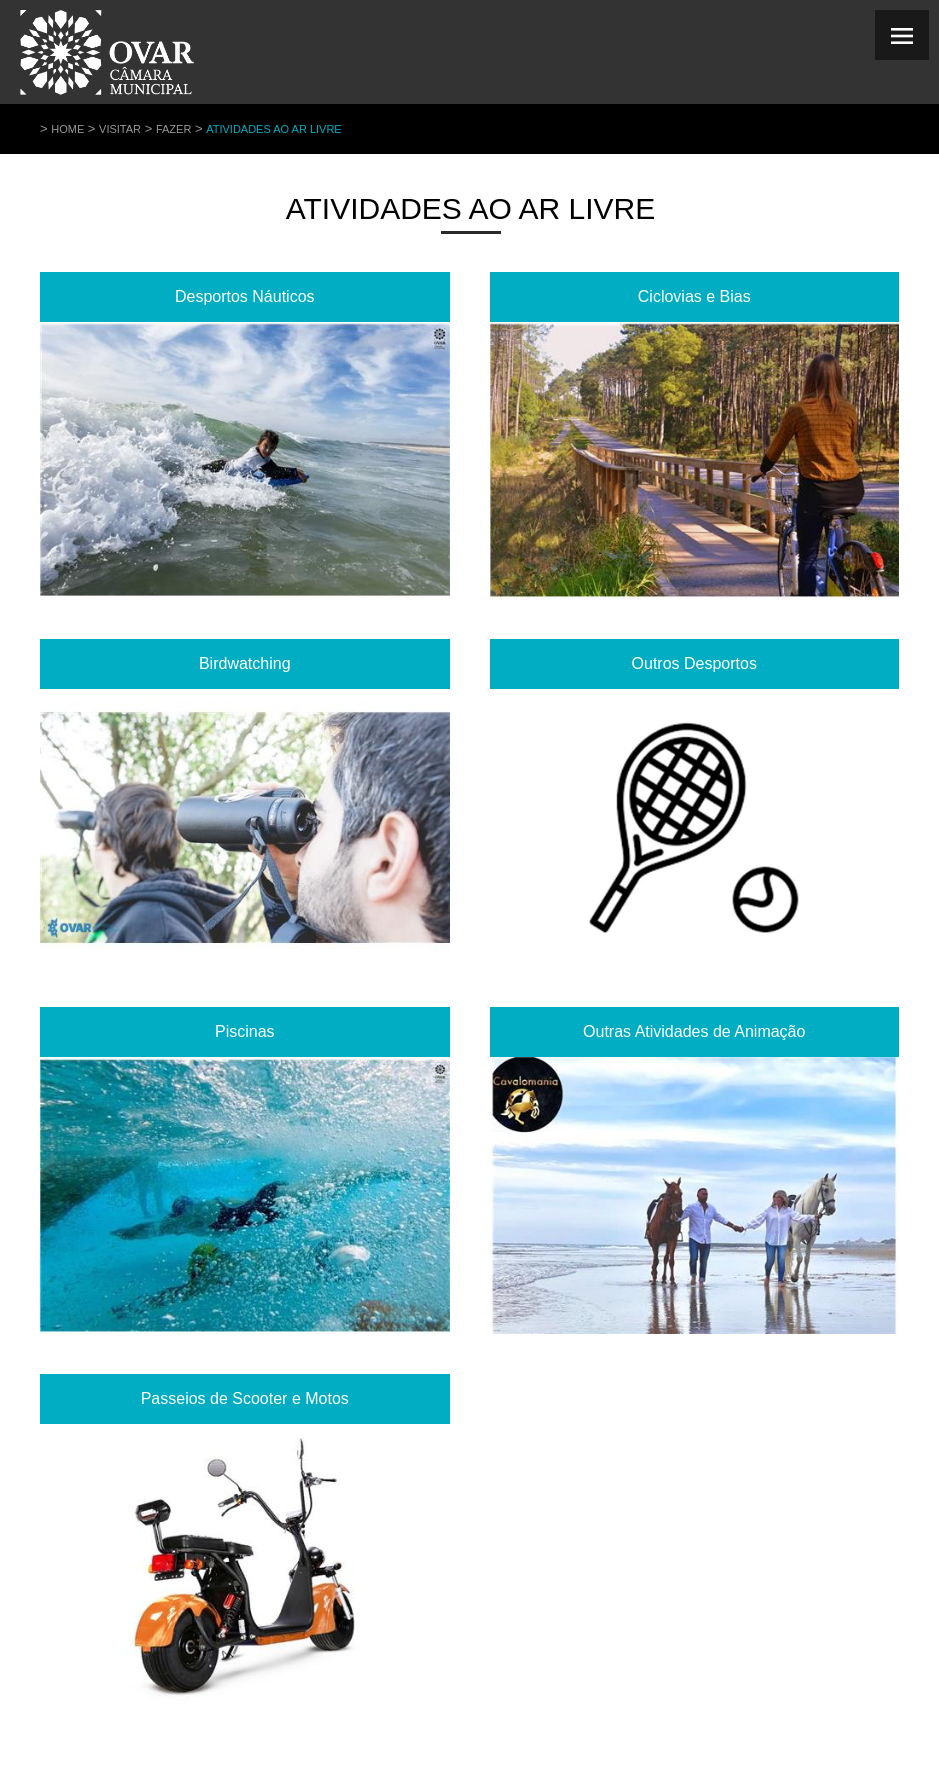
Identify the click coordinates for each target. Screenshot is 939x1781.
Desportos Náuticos (245, 296)
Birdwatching (245, 663)
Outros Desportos (694, 663)
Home (67, 129)
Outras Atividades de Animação (694, 1031)
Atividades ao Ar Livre (274, 129)
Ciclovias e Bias (694, 296)
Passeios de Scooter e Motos (245, 1398)
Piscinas (245, 1031)
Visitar (120, 129)
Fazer (173, 129)
